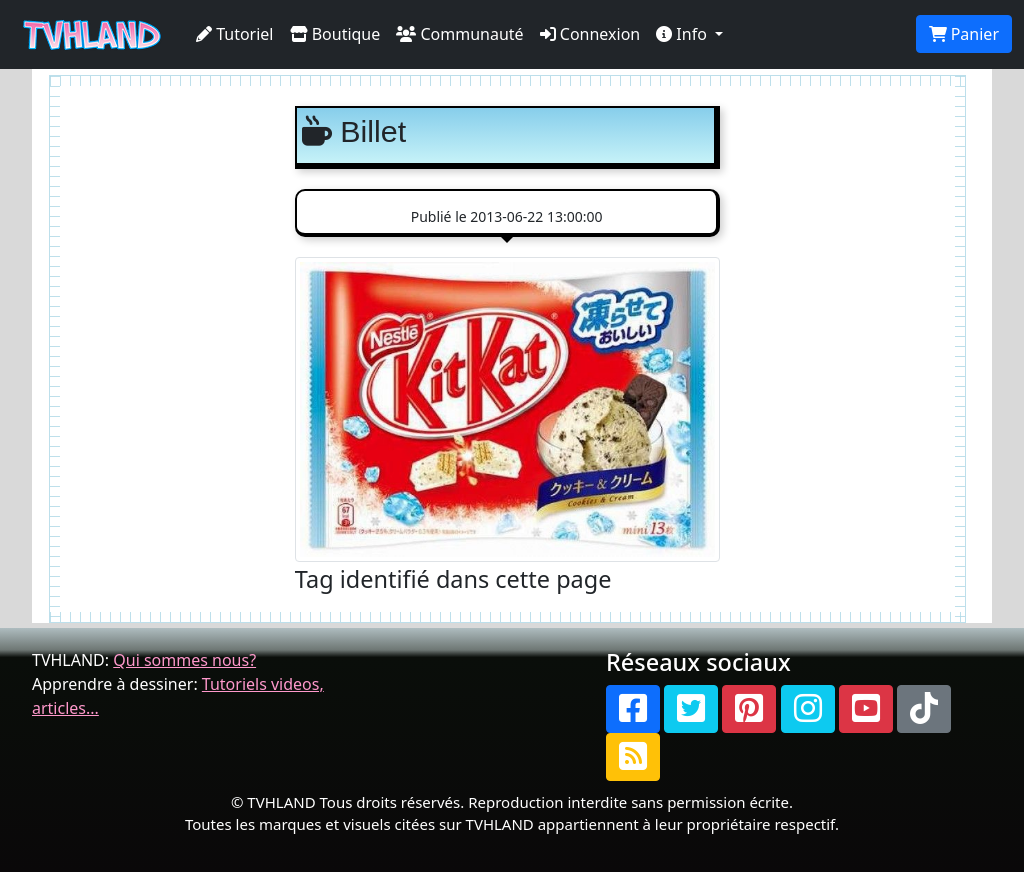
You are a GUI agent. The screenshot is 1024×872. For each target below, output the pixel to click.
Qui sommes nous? (184, 660)
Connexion (590, 34)
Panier (964, 34)
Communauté (459, 34)
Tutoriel (235, 34)
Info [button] (683, 34)
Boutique (335, 34)
